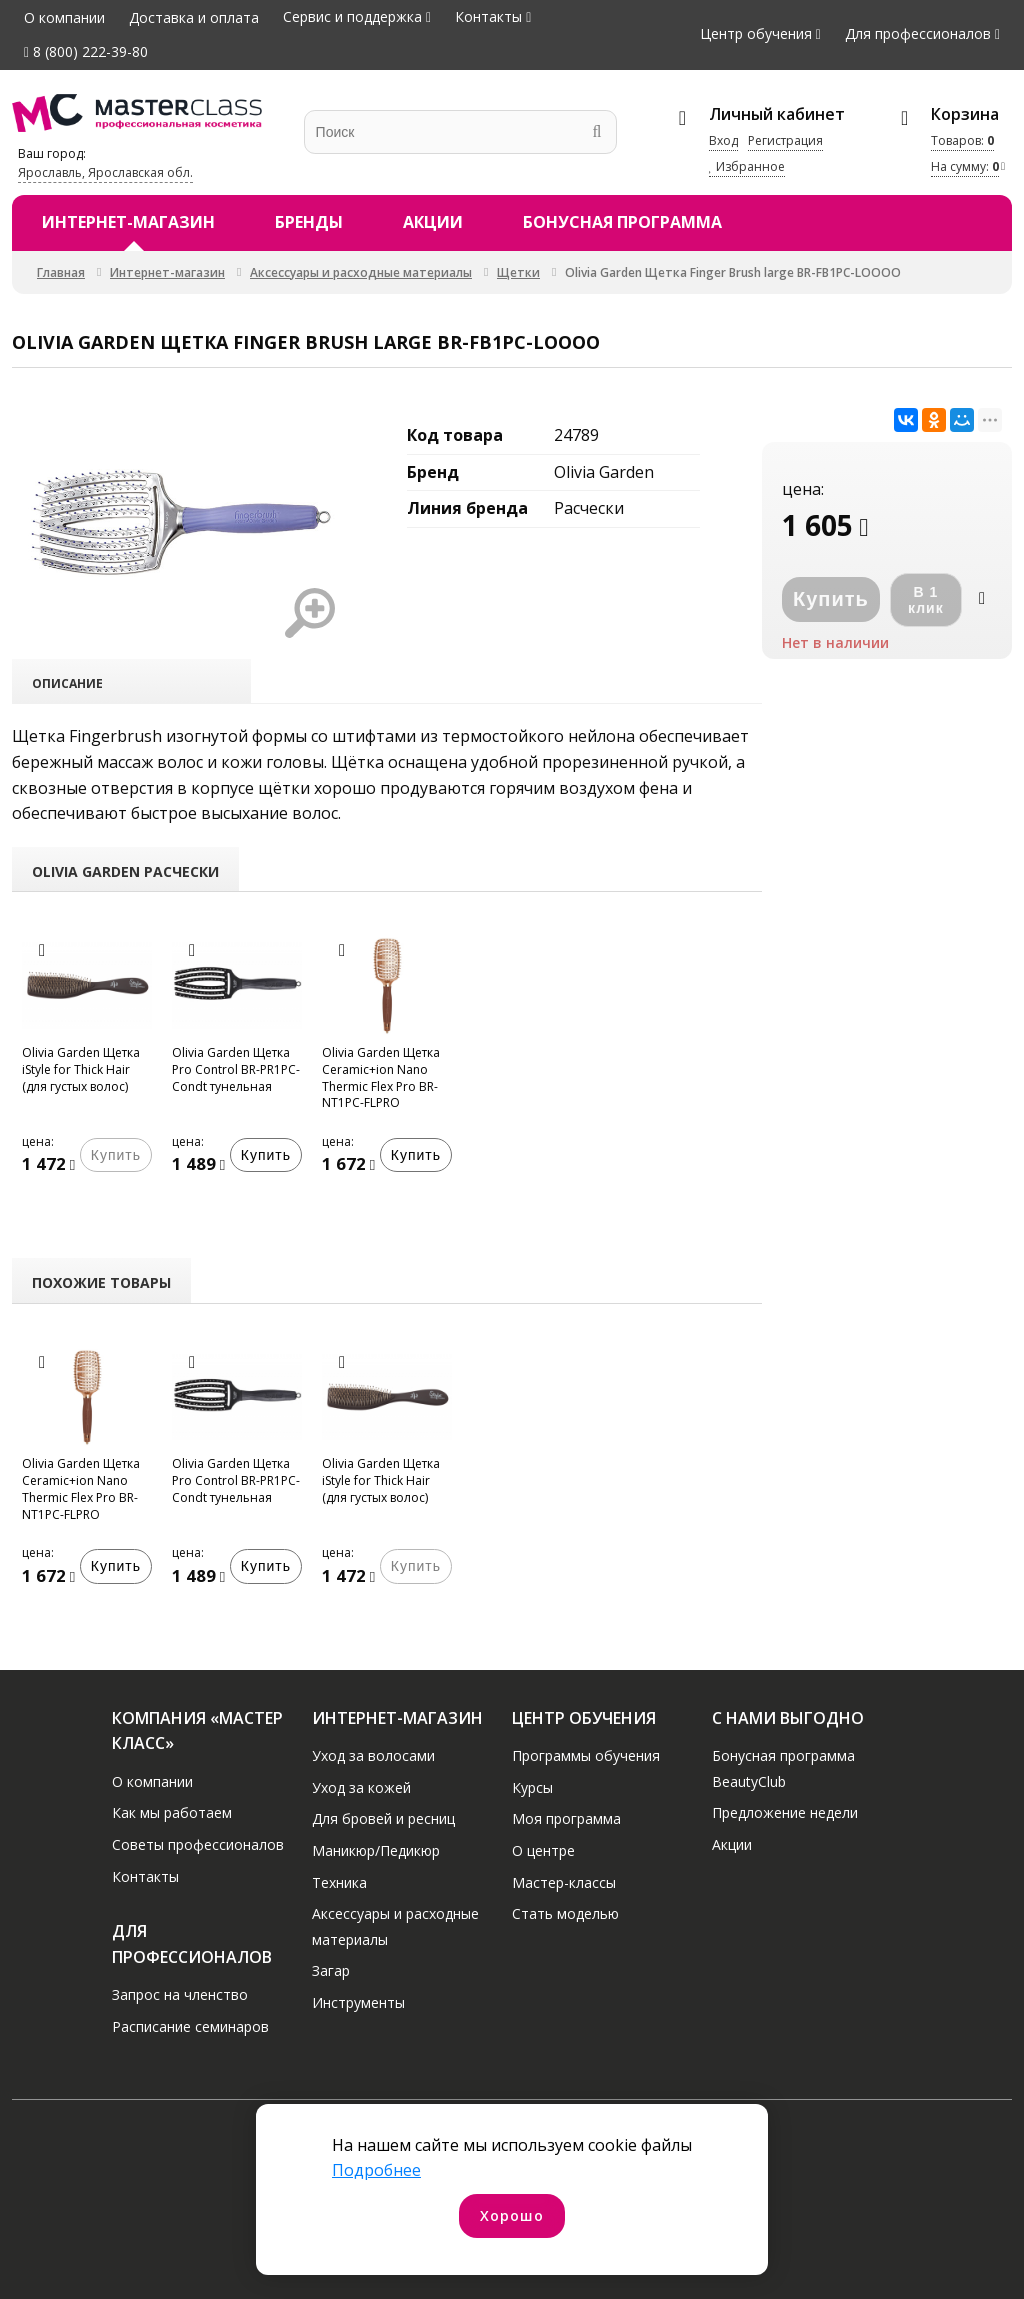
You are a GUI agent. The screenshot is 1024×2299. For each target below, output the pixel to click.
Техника (339, 1882)
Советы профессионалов (198, 1844)
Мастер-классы (564, 1882)
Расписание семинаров (190, 2026)
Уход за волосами (373, 1755)
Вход (723, 140)
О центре (543, 1850)
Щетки (518, 272)
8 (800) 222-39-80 (86, 51)
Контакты (488, 16)
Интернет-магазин (128, 222)
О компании (64, 17)
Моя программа (566, 1818)
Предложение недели (785, 1812)
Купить (266, 1155)
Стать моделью (565, 1913)
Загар (331, 1970)
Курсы (532, 1787)
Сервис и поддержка (352, 16)
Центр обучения (756, 33)
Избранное (747, 166)
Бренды (309, 222)
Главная (61, 272)
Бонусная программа (622, 222)
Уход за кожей (361, 1787)
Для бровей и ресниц (383, 1818)
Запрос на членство (180, 1994)
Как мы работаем (172, 1812)
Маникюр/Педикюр (376, 1850)
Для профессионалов (918, 33)
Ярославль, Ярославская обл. (105, 172)
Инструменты (358, 2002)
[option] (87, 1065)
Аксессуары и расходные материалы (361, 272)
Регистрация (785, 140)
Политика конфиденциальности (144, 2228)
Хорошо (512, 2215)
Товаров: (962, 140)
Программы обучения (586, 1755)
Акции (433, 222)
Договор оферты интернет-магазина (867, 2228)
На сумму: (965, 166)
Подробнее (376, 2170)
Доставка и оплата (194, 17)
